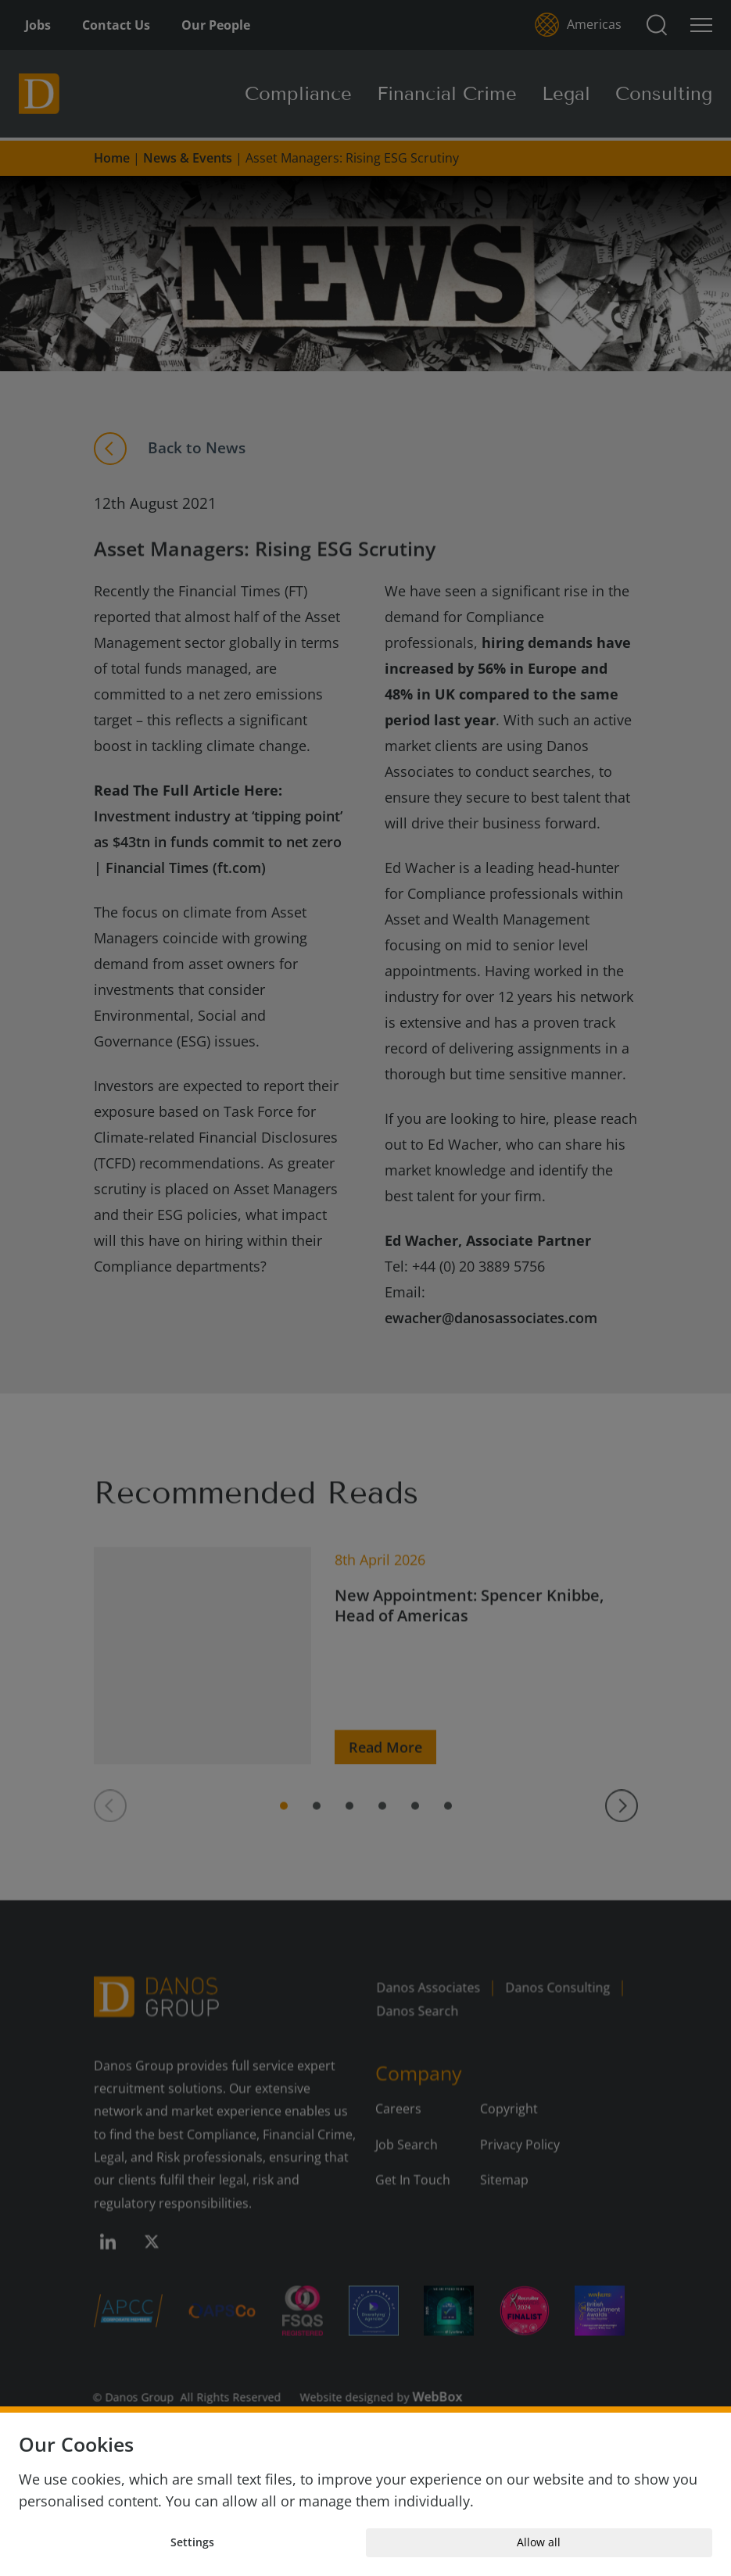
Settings (192, 2542)
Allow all (539, 2542)
